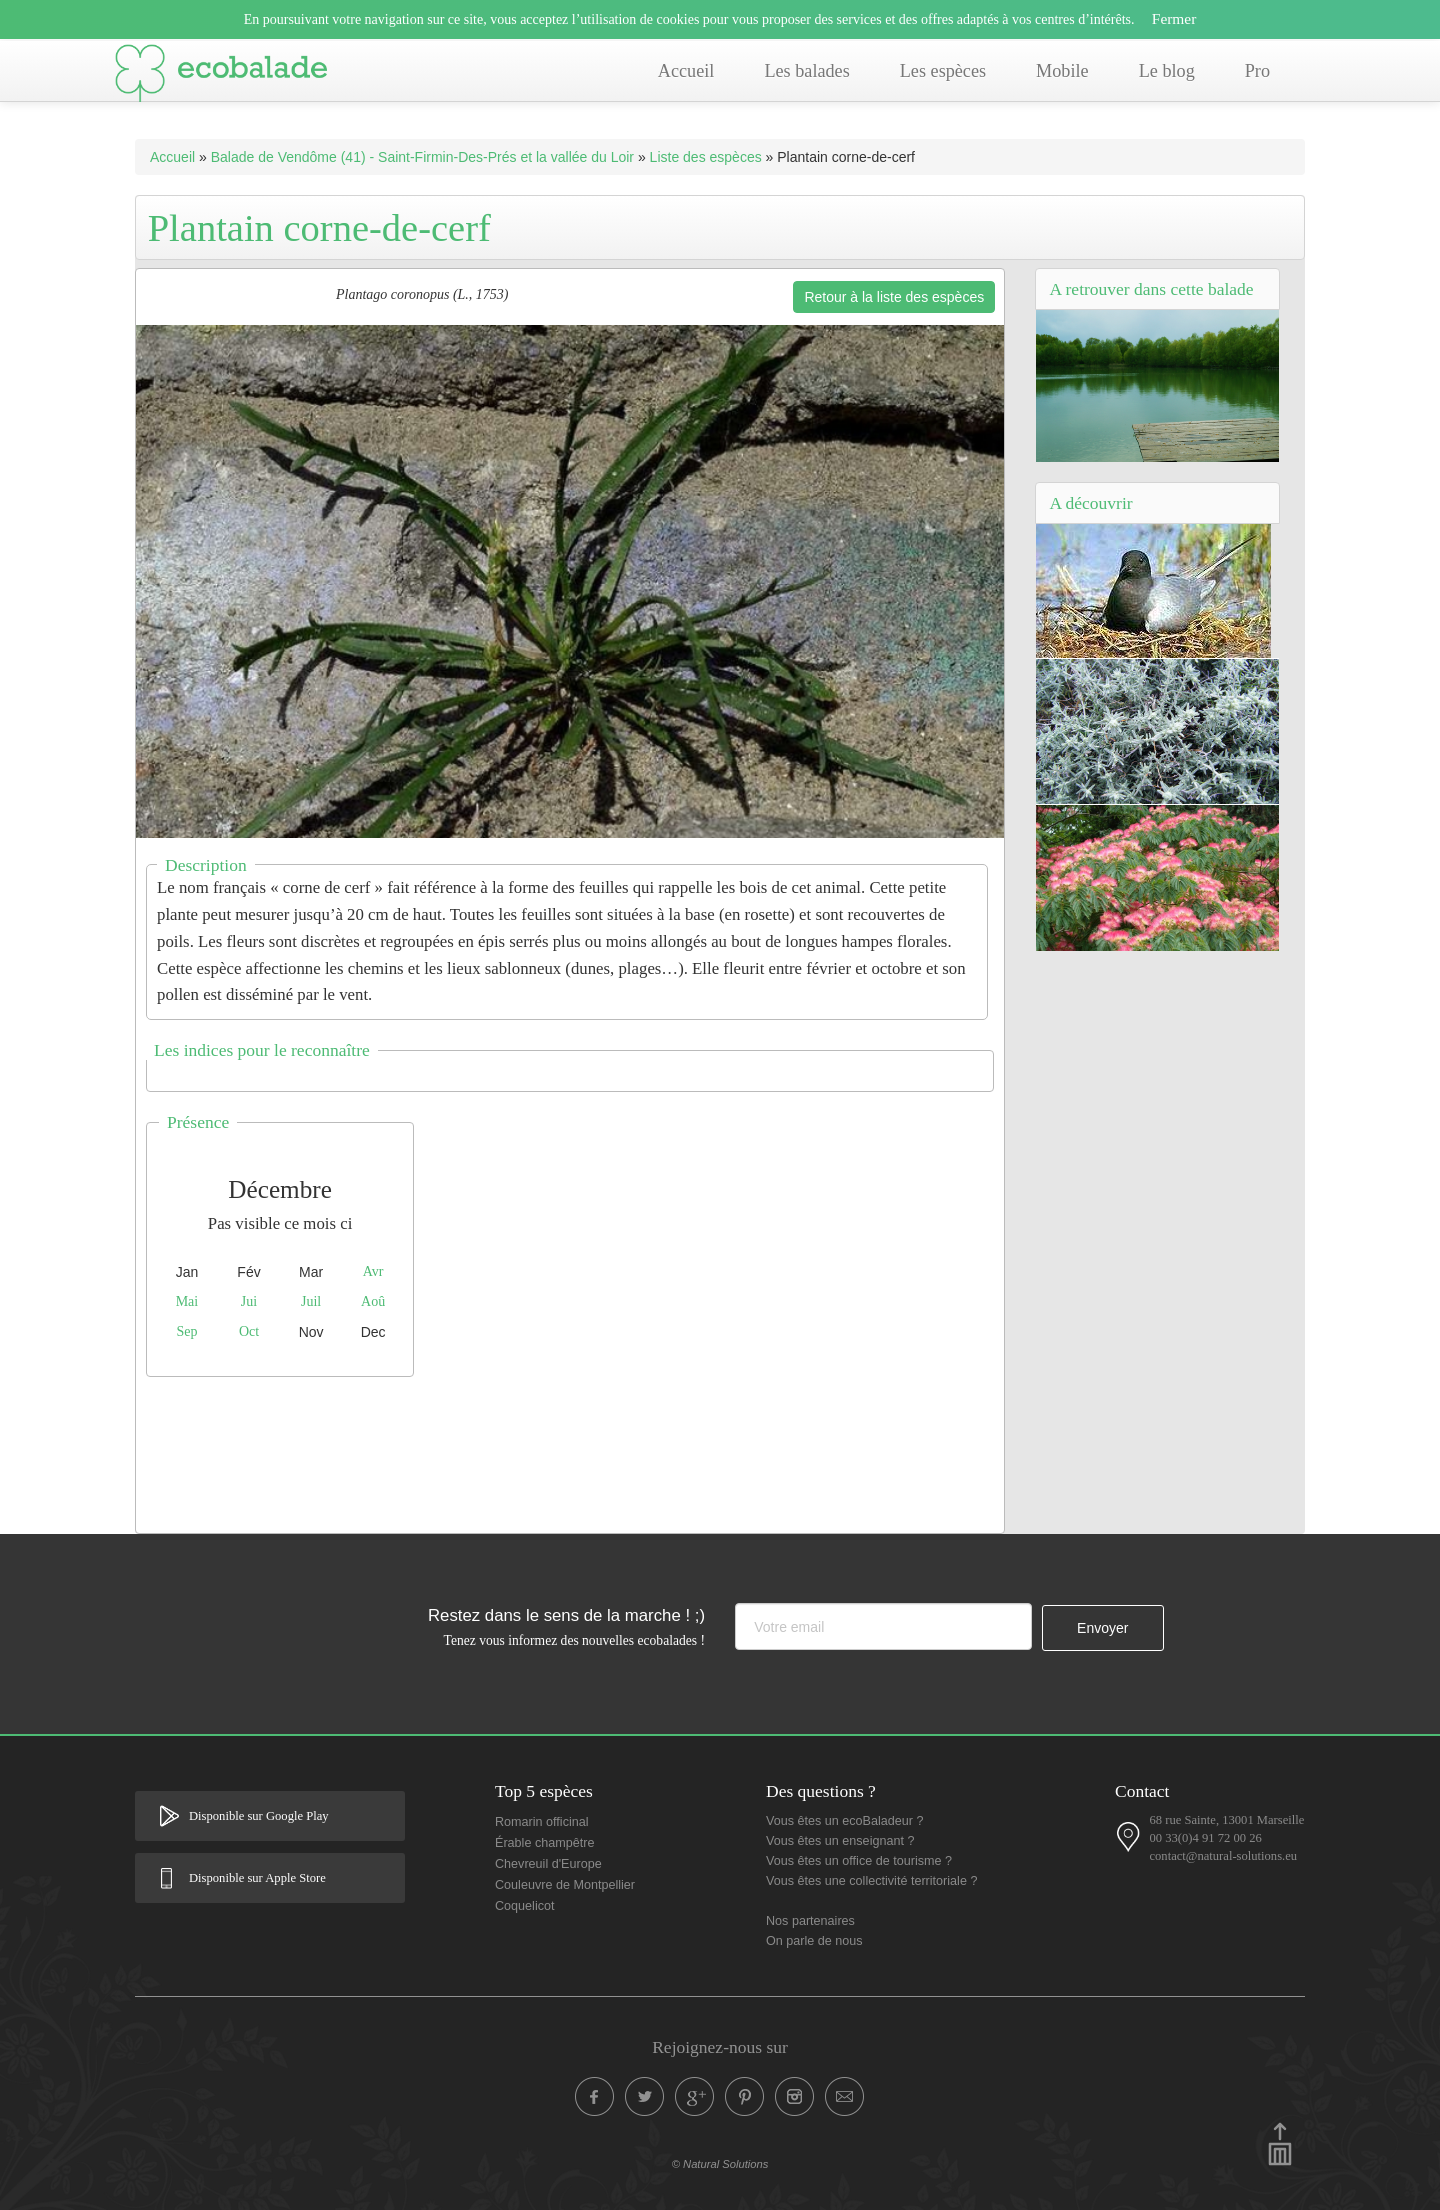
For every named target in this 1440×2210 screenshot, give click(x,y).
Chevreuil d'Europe (548, 1864)
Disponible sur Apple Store (257, 1878)
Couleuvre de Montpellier (565, 1885)
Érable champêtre (544, 1843)
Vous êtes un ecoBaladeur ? (845, 1821)
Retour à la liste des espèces (894, 297)
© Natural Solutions (720, 2164)
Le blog (1167, 71)
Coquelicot (525, 1906)
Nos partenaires (810, 1921)
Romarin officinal (542, 1822)
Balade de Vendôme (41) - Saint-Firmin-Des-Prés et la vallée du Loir (422, 157)
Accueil (686, 71)
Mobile (1062, 71)
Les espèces (943, 71)
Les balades (806, 71)
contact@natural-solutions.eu (1223, 1856)
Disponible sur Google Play (259, 1816)
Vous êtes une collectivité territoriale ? (871, 1881)
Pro (1257, 71)
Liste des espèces (706, 157)
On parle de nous (814, 1941)
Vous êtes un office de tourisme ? (859, 1861)
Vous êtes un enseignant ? (840, 1841)
